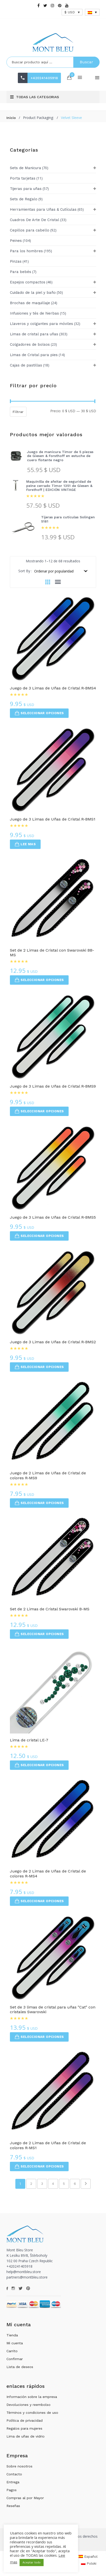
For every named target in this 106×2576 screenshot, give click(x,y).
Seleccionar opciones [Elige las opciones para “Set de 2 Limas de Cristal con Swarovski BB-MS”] (39, 980)
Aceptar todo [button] (32, 2562)
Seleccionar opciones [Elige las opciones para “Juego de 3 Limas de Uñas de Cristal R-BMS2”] (39, 1367)
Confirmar (14, 2359)
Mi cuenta (14, 2343)
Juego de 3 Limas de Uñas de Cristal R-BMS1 (52, 819)
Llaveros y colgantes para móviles (41, 323)
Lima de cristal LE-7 (29, 1740)
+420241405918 (44, 78)
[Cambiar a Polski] (89, 2563)
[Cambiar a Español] (88, 2556)
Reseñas (13, 2506)
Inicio (11, 118)
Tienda (12, 2335)
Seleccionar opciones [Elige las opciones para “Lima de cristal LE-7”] (39, 1765)
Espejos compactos (27, 282)
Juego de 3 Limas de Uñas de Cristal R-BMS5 (53, 1217)
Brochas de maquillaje (30, 303)
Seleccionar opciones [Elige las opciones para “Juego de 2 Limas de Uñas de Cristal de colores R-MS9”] (39, 1503)
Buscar (86, 62)
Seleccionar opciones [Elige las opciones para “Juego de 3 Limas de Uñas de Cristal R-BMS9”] (39, 1111)
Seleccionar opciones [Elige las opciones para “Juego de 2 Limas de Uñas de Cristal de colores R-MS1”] (39, 2166)
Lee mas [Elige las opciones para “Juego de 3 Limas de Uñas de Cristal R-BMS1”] (25, 844)
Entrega (12, 2482)
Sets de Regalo (23, 199)
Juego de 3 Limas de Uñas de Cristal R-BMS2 (53, 1342)
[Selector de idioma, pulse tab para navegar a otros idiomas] (92, 12)
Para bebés (20, 272)
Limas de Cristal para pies (34, 355)
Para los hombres (26, 251)
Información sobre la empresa (31, 2397)
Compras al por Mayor (25, 2498)
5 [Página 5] (64, 2184)
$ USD (69, 12)
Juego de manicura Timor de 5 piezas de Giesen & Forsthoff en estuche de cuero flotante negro (60, 456)
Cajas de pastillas (26, 365)
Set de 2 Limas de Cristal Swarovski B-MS (49, 1609)
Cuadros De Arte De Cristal (34, 220)
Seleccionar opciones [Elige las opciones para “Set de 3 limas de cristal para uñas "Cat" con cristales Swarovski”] (39, 2037)
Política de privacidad (24, 2420)
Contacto (14, 2474)
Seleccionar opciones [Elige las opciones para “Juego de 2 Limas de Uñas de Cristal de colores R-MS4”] (39, 1901)
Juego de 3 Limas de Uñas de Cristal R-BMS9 (53, 1086)
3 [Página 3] (42, 2184)
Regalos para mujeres (24, 2428)
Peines (16, 240)
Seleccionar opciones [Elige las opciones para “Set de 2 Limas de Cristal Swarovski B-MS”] (39, 1634)
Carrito (12, 2351)
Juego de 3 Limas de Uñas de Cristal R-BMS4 (53, 688)
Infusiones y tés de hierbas (34, 313)
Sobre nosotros (19, 2466)
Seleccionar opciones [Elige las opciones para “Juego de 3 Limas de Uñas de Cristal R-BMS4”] (39, 713)
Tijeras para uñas (26, 188)
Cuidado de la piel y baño (33, 292)
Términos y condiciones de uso (32, 2413)
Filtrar (18, 412)
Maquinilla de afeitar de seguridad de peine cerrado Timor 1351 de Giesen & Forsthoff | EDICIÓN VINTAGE (59, 485)
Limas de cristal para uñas (34, 334)
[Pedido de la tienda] (60, 571)
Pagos (11, 2490)
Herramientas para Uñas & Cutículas (43, 209)
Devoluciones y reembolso (28, 2405)
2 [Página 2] (31, 2184)
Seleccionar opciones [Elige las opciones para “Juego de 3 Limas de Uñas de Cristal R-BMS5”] (39, 1236)
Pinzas (16, 261)
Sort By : (25, 571)
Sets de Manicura (25, 168)
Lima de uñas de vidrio (25, 2436)
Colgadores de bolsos (30, 344)
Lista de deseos (19, 2367)
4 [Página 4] (53, 2184)
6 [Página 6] (75, 2184)
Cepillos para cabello (29, 230)
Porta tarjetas (22, 178)
